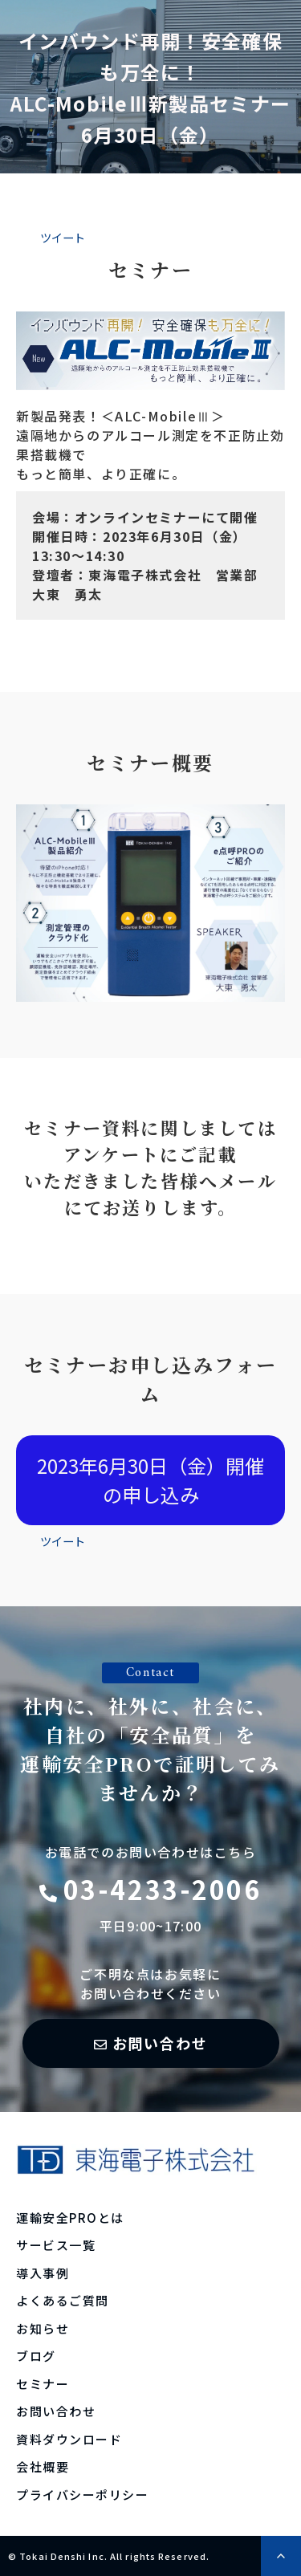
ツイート (62, 237)
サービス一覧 (56, 2244)
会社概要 (42, 2466)
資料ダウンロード (69, 2439)
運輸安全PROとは (70, 2217)
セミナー (42, 2383)
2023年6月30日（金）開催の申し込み (150, 1479)
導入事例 (42, 2273)
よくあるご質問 (62, 2300)
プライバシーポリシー (82, 2494)
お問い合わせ (160, 2043)
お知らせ (42, 2328)
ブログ (36, 2355)
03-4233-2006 (162, 1888)
